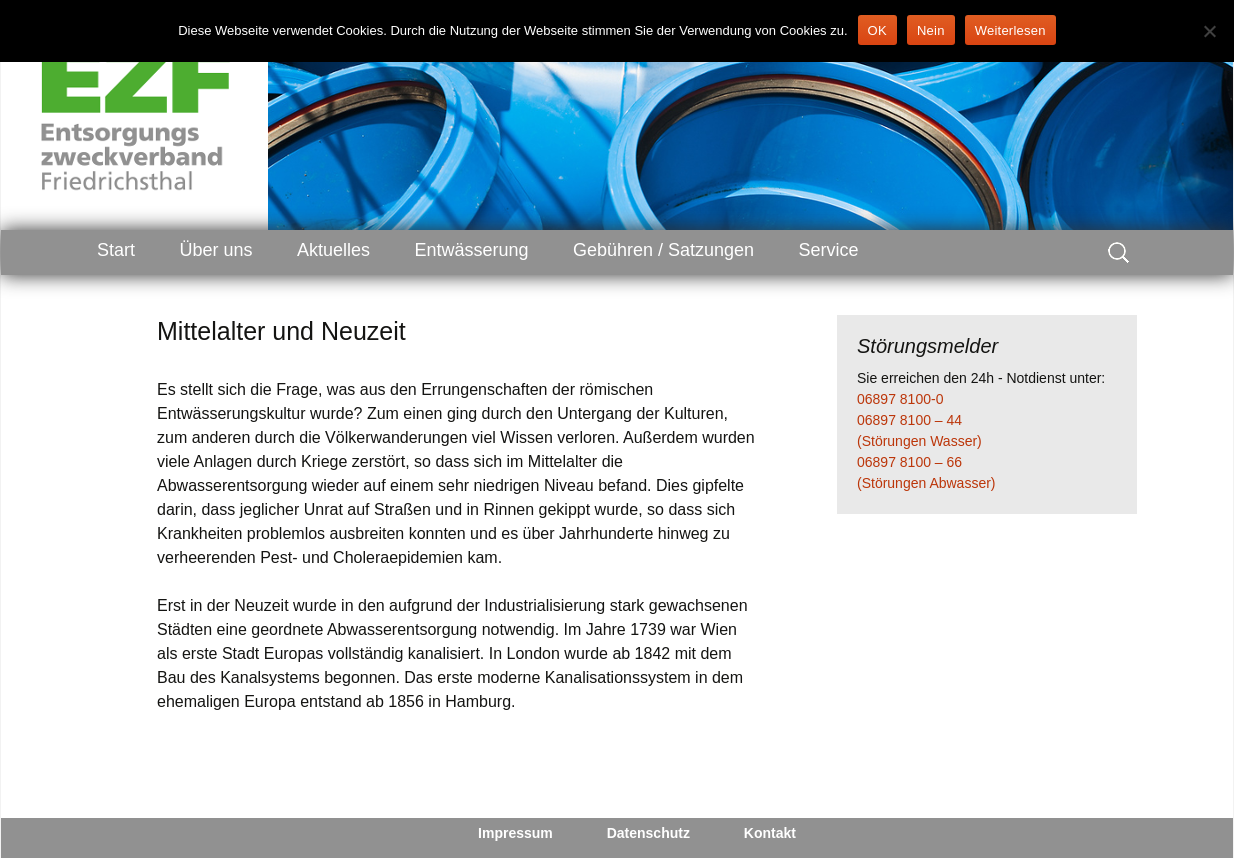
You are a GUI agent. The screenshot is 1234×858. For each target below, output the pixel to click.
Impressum (515, 833)
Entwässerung (471, 250)
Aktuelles (333, 250)
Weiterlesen (1010, 30)
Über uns (215, 250)
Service (829, 250)
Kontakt (770, 833)
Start (116, 250)
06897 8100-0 (900, 399)
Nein (931, 30)
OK (877, 30)
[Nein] (1209, 31)
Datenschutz (648, 833)
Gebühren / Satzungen (663, 250)
